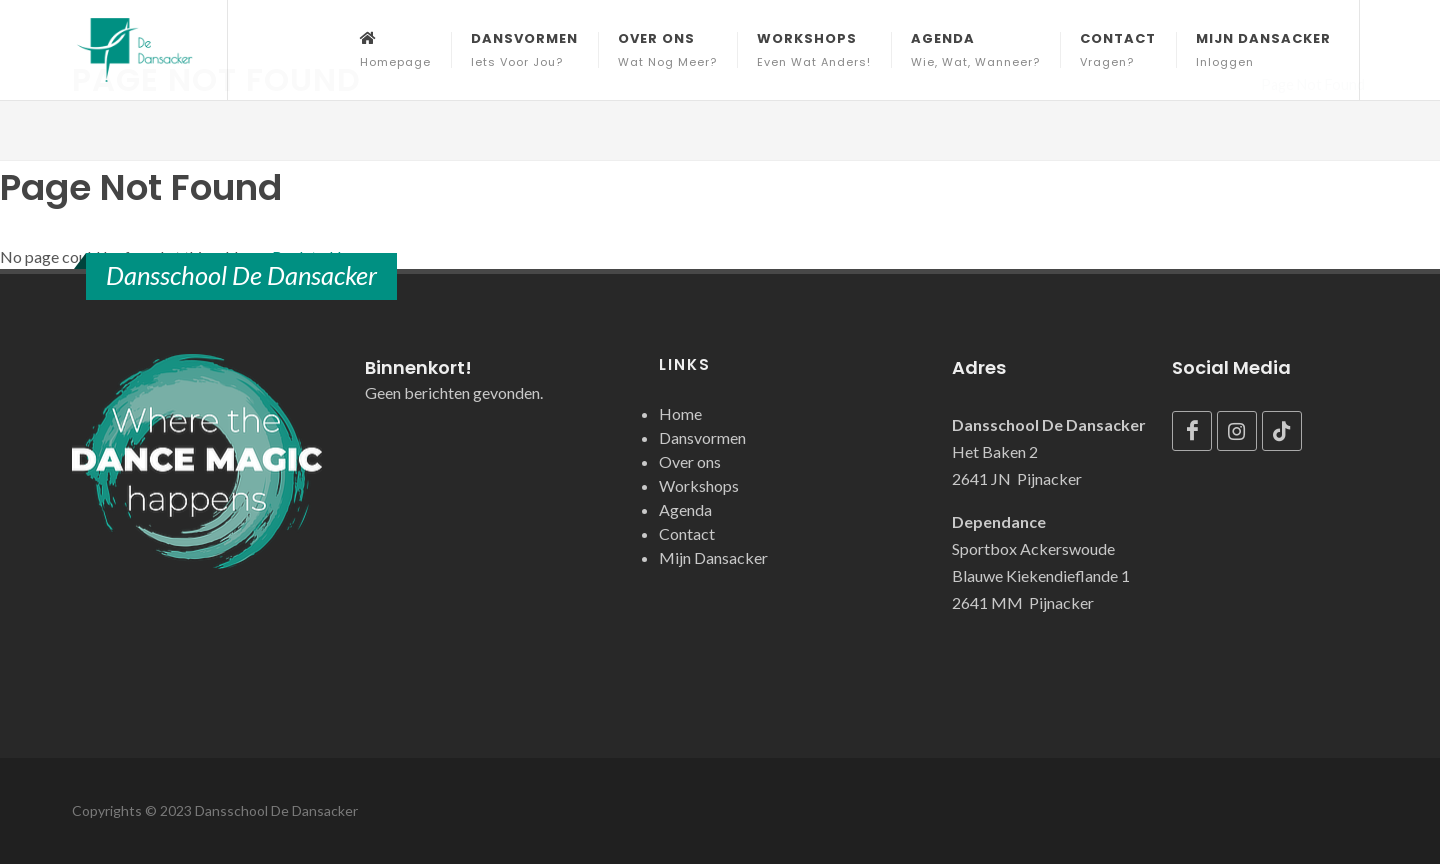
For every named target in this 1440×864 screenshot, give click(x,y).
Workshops (699, 485)
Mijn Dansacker (713, 557)
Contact (687, 533)
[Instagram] (1237, 431)
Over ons (690, 461)
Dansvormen (702, 437)
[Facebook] (1192, 431)
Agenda (685, 509)
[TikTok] (1282, 431)
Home (680, 413)
